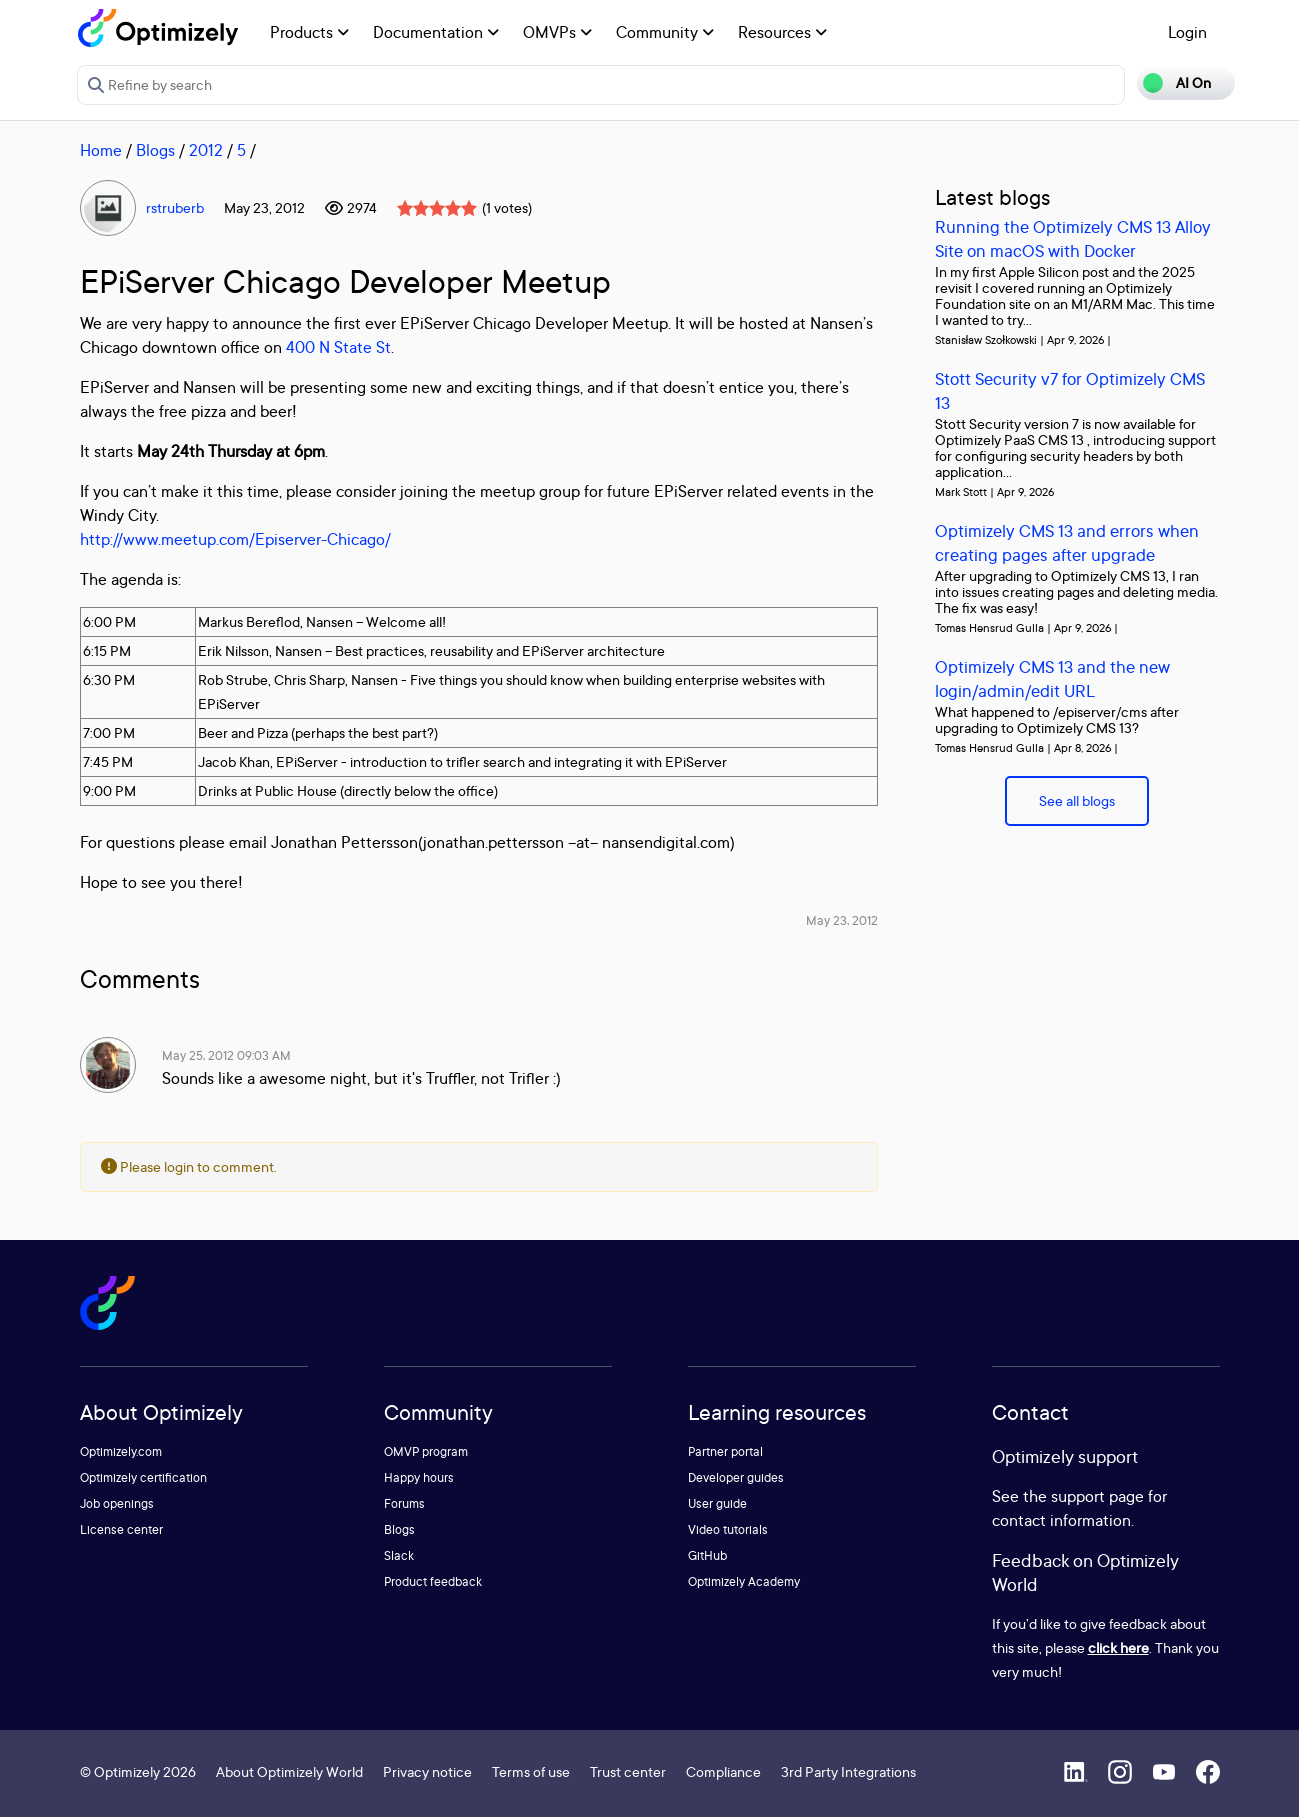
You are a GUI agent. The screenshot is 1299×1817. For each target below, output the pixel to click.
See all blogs (1077, 800)
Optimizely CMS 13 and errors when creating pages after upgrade (1067, 542)
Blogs (155, 150)
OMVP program (426, 1451)
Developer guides (736, 1477)
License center (121, 1529)
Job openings (117, 1503)
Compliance (723, 1771)
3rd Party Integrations (848, 1771)
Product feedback (433, 1581)
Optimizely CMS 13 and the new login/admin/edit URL (1052, 678)
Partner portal (725, 1451)
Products (309, 32)
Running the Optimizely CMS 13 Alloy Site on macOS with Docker (1073, 238)
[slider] (437, 208)
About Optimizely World (289, 1771)
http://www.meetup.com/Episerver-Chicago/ (235, 539)
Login (1187, 32)
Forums (404, 1503)
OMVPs (557, 32)
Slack (399, 1555)
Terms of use (531, 1771)
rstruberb (175, 207)
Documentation (436, 32)
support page (1097, 1496)
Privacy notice (427, 1771)
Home (101, 150)
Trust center (628, 1771)
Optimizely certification (143, 1477)
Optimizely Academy (744, 1581)
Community (665, 32)
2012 (206, 150)
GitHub (707, 1555)
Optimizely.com (121, 1451)
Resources (782, 32)
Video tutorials (728, 1529)
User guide (717, 1503)
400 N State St (338, 347)
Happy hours (419, 1477)
